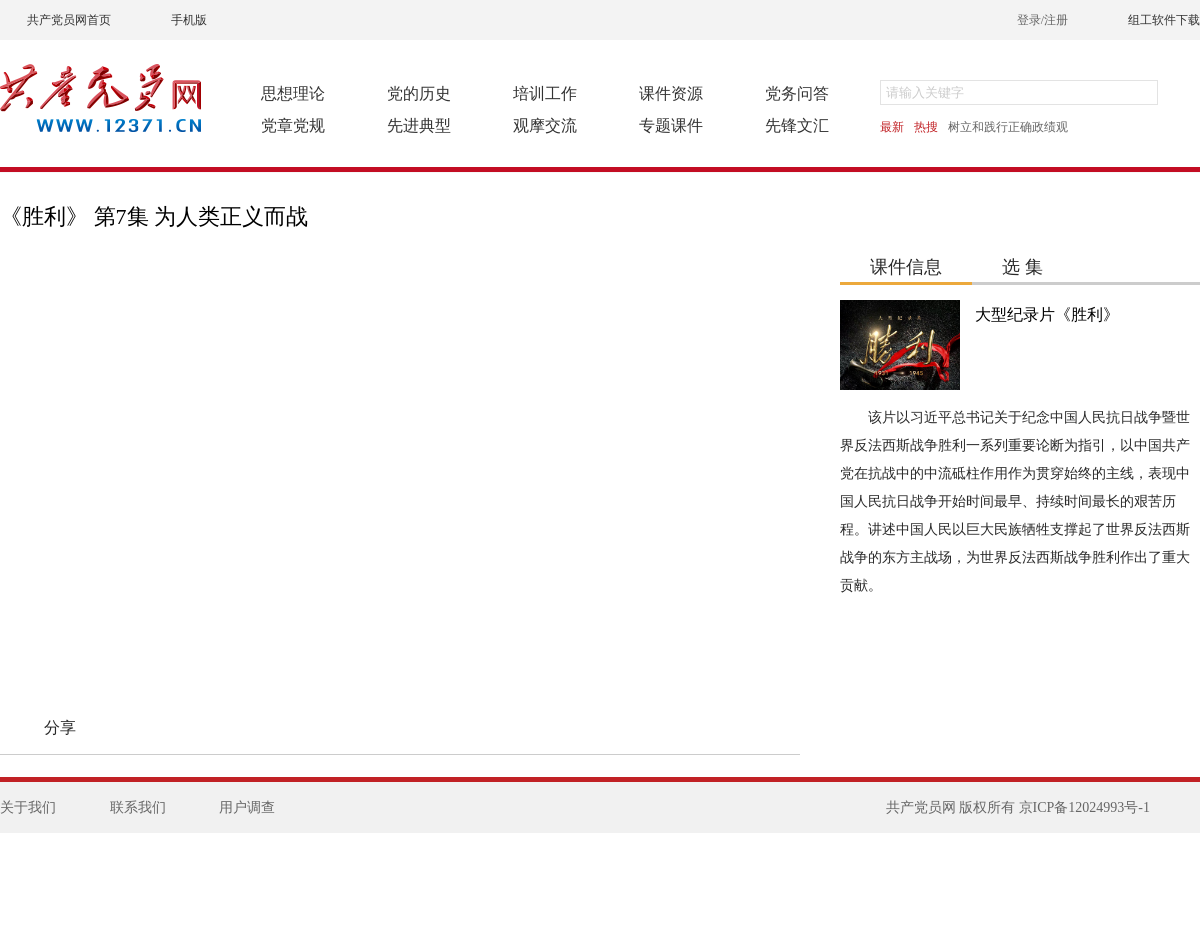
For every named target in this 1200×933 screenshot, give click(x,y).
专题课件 (671, 125)
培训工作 (545, 93)
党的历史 (419, 93)
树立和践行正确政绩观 (1008, 127)
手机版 (189, 20)
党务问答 (797, 93)
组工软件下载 (1164, 20)
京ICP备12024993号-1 (1084, 807)
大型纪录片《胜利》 (1047, 314)
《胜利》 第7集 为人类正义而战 (154, 216)
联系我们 (138, 807)
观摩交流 (545, 125)
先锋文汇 (797, 125)
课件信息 (906, 267)
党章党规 (293, 125)
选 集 (1022, 267)
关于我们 (28, 807)
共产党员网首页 (69, 20)
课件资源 (671, 93)
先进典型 (419, 125)
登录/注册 (1042, 20)
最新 (892, 127)
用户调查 (247, 807)
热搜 (926, 127)
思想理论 (293, 93)
